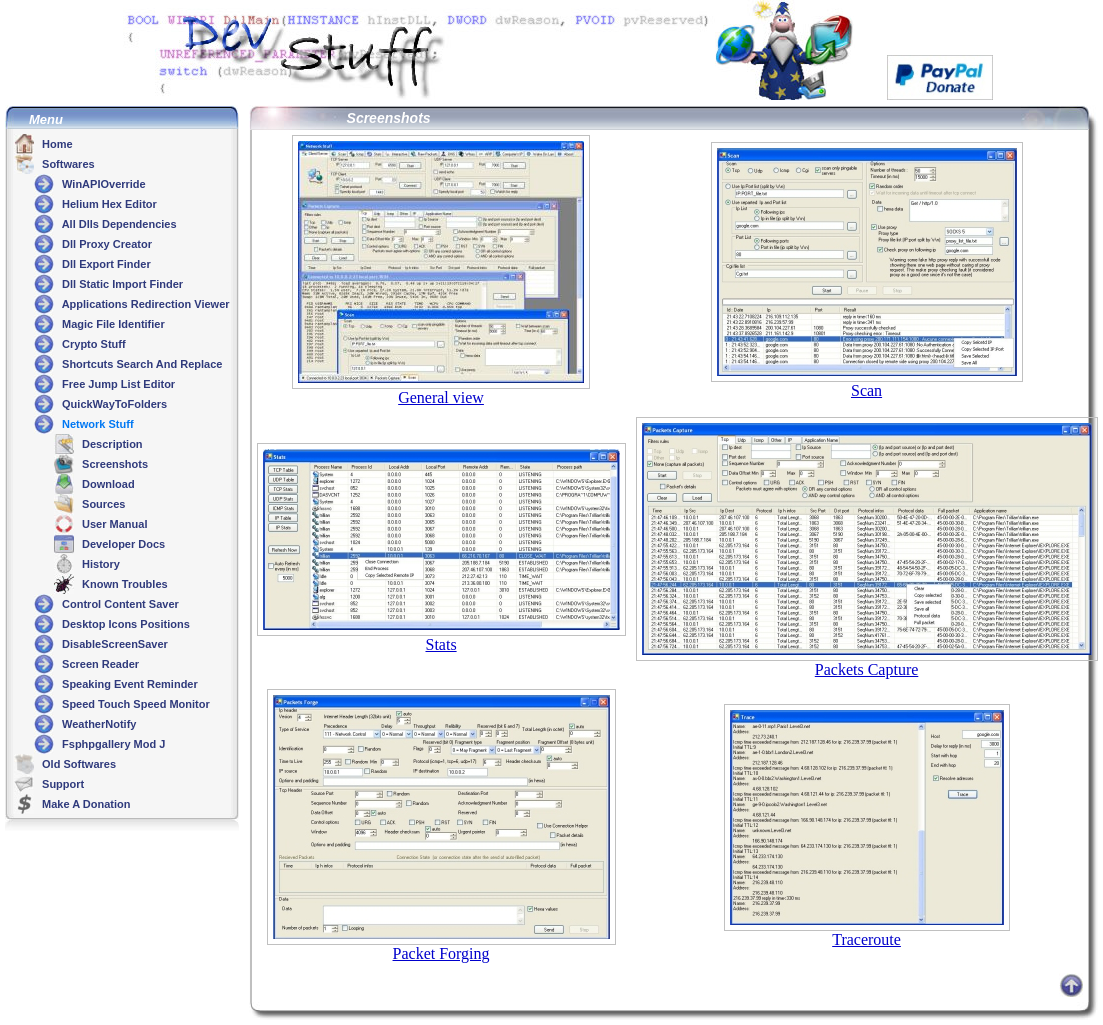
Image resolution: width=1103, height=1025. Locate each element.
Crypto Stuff (92, 344)
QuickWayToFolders (113, 404)
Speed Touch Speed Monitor (134, 704)
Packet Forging (441, 953)
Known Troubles (123, 584)
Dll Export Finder (105, 264)
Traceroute (866, 939)
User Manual (113, 524)
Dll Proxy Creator (105, 244)
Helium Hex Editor (108, 204)
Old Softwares (77, 764)
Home (56, 144)
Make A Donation (84, 804)
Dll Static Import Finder (121, 284)
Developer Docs (122, 544)
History (99, 564)
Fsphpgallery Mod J (112, 744)
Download (107, 484)
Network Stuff (96, 424)
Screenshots (113, 464)
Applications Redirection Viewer (144, 304)
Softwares (67, 164)
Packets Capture (867, 669)
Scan (866, 390)
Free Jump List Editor (117, 384)
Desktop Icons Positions (124, 624)
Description (111, 444)
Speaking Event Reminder (128, 684)
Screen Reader (99, 664)
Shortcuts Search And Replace (140, 364)
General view (441, 397)
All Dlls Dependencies (118, 224)
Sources (102, 504)
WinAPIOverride (102, 184)
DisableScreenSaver (113, 644)
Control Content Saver (119, 604)
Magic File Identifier (112, 324)
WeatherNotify (97, 724)
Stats (440, 644)
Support (61, 784)
